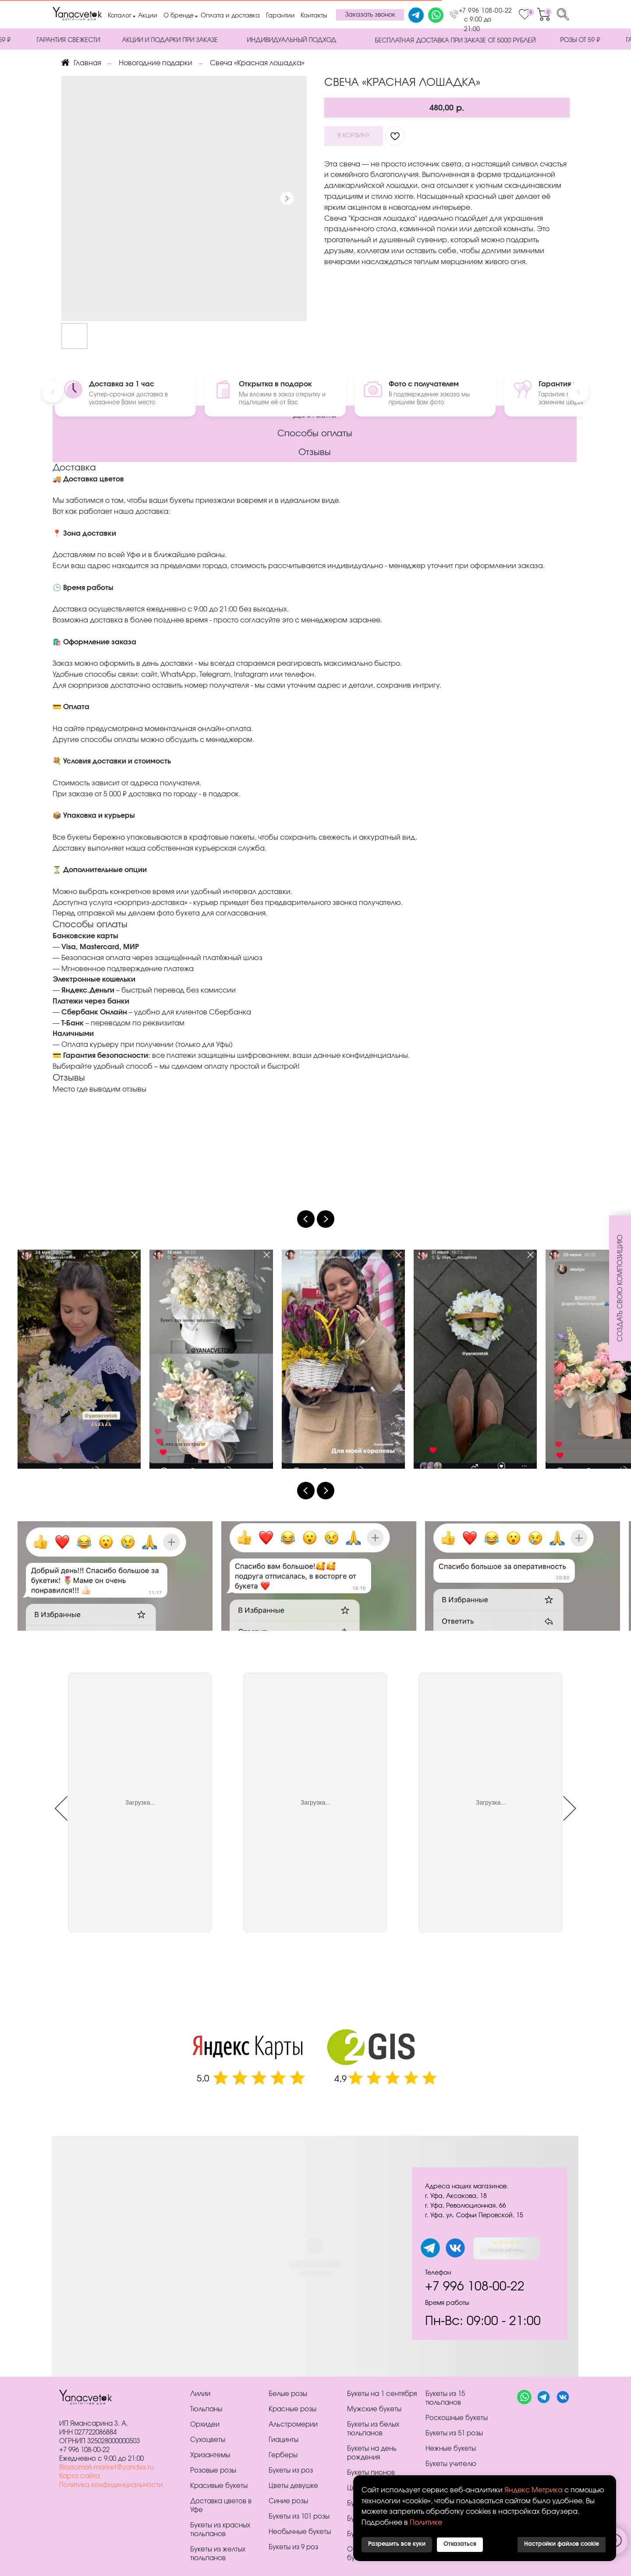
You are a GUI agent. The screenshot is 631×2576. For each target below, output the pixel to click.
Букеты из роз (291, 2470)
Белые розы (288, 2394)
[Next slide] (325, 1219)
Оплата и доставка (230, 16)
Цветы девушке (293, 2486)
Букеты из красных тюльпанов (220, 2529)
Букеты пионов (371, 2473)
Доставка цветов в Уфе (221, 2505)
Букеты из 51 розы (454, 2433)
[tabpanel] (315, 2256)
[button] (370, 15)
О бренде (178, 16)
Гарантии (280, 16)
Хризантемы (210, 2455)
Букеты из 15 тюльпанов (445, 2398)
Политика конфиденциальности (111, 2485)
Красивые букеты (219, 2486)
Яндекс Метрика (533, 2490)
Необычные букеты (300, 2532)
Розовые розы (213, 2470)
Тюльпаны (206, 2409)
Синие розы (288, 2501)
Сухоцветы (207, 2440)
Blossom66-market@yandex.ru (106, 2467)
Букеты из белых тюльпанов (373, 2429)
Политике (426, 2522)
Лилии (200, 2394)
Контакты (314, 16)
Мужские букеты (374, 2409)
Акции (147, 16)
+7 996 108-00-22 (485, 11)
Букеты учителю (450, 2464)
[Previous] (52, 392)
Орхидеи (205, 2424)
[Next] (578, 392)
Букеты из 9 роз (293, 2547)
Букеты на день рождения (372, 2453)
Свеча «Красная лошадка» (257, 63)
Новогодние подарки (155, 63)
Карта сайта (79, 2476)
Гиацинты (283, 2440)
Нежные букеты (450, 2448)
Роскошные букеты (456, 2418)
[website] (524, 2402)
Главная (81, 63)
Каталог (119, 16)
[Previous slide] (306, 1219)
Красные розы (292, 2409)
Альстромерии (293, 2424)
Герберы (283, 2455)
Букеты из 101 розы (299, 2516)
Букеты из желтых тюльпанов (217, 2554)
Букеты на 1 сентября (382, 2394)
